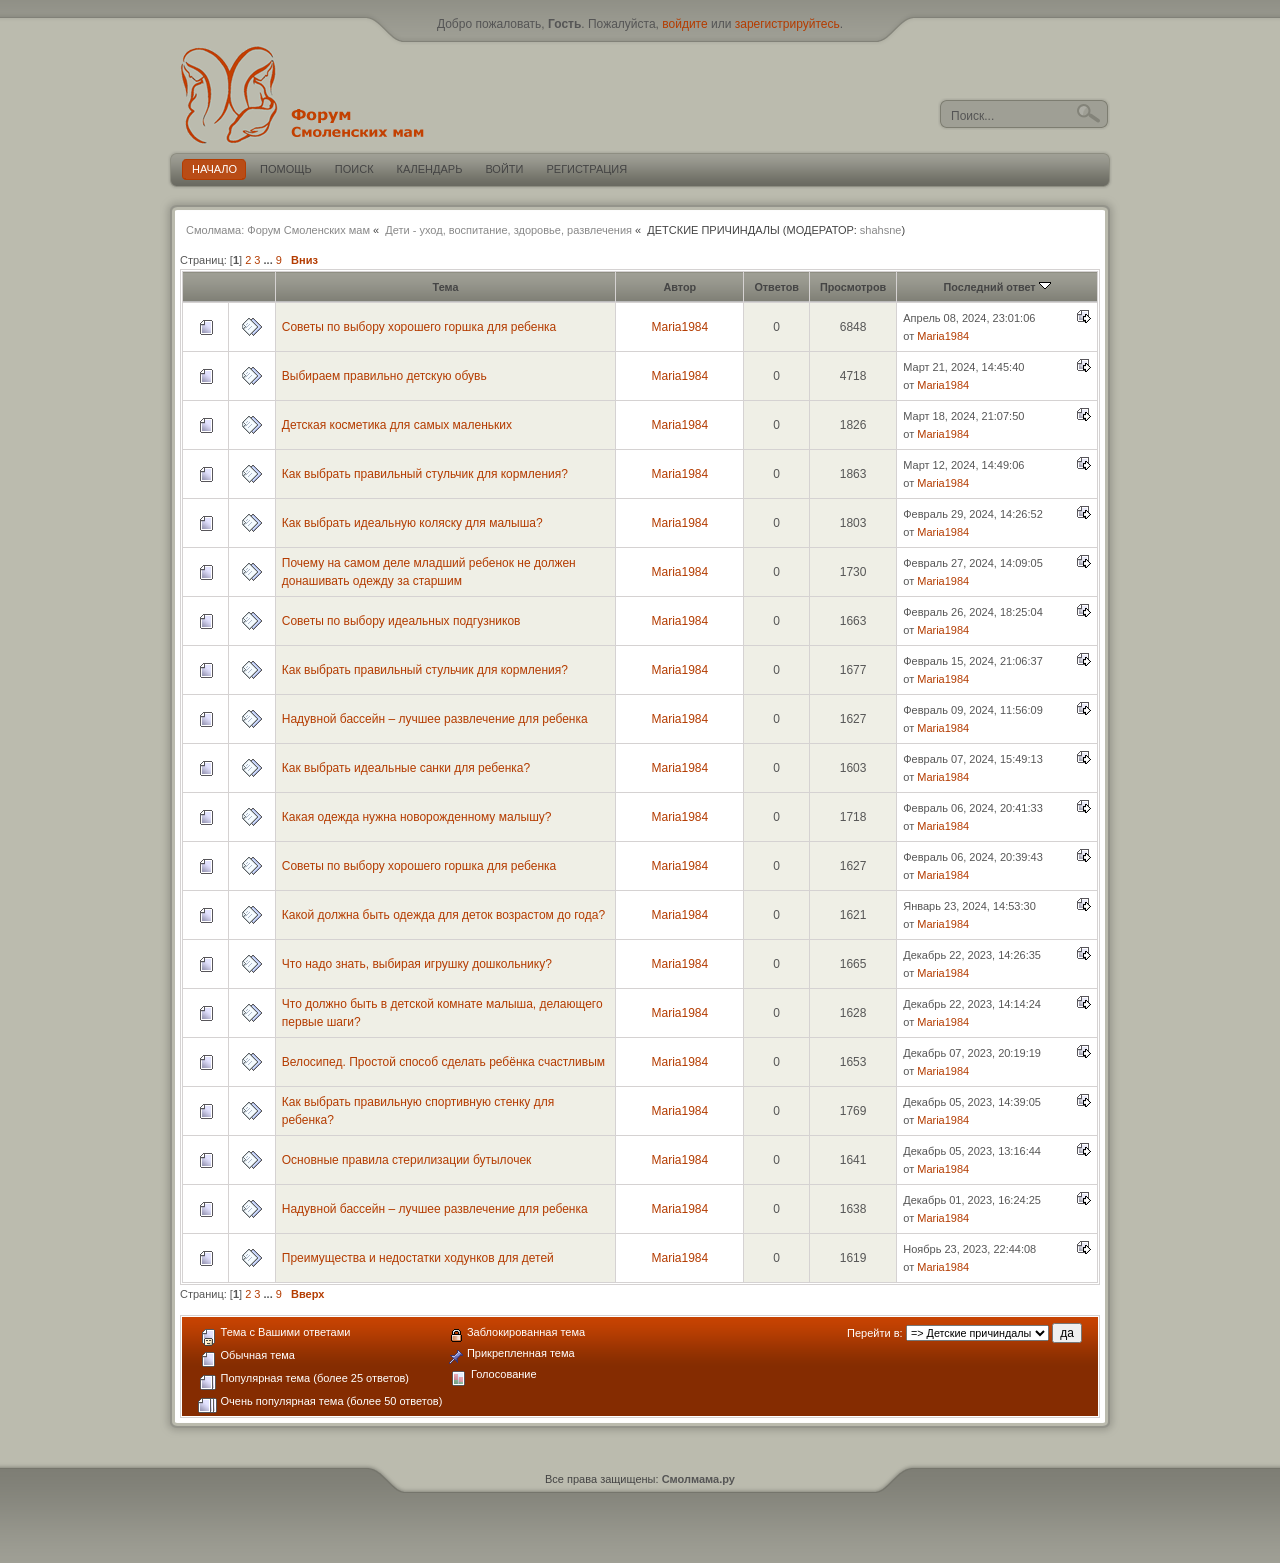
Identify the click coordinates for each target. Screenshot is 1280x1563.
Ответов (776, 287)
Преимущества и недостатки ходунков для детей (418, 1258)
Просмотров (853, 287)
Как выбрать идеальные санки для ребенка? (406, 768)
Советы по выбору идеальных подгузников (401, 621)
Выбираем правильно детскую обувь (384, 376)
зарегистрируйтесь (787, 24)
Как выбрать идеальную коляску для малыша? (412, 523)
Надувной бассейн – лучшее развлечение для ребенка (435, 719)
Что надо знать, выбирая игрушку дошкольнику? (417, 964)
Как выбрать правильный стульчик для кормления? (425, 474)
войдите (684, 24)
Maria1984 (679, 327)
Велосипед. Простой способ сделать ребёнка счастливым (443, 1062)
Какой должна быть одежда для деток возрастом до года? (443, 915)
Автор (679, 287)
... (270, 260)
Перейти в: (875, 1333)
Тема (446, 287)
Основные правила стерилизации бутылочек (407, 1160)
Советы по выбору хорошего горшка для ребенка (419, 327)
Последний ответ (997, 287)
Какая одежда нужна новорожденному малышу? (417, 817)
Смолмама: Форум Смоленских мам (278, 230)
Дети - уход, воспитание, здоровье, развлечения (508, 230)
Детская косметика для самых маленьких (397, 425)
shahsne (881, 230)
